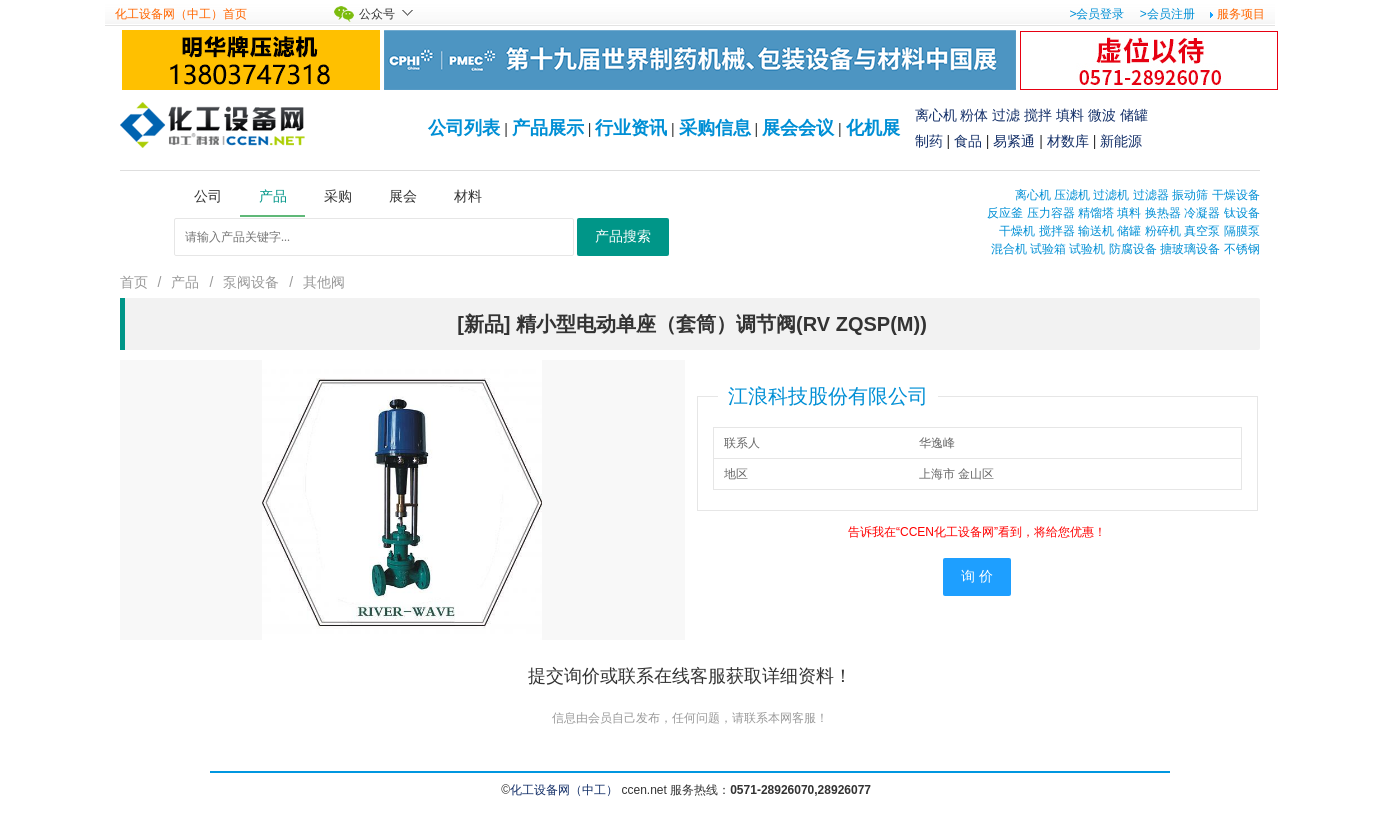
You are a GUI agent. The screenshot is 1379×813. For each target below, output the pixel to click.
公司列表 (464, 128)
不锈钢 (1242, 249)
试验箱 (1048, 249)
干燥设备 (1236, 195)
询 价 (977, 576)
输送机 (1096, 231)
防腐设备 (1133, 249)
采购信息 (715, 128)
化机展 (873, 128)
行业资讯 (631, 128)
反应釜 (1005, 213)
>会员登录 (1096, 14)
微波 (1102, 115)
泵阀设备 (251, 282)
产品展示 (548, 128)
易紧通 (1014, 141)
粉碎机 (1163, 231)
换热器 (1163, 213)
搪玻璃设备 (1190, 249)
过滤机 (1111, 195)
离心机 (936, 115)
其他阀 (324, 282)
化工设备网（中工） (564, 790)
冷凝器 (1202, 213)
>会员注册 (1167, 14)
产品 (185, 282)
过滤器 (1151, 195)
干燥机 (1017, 231)
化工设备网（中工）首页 (181, 14)
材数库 (1068, 141)
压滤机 (1072, 195)
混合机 (1009, 249)
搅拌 (1038, 115)
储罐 (1134, 115)
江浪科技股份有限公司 (828, 396)
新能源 (1121, 141)
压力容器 (1051, 213)
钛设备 (1242, 213)
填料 (1070, 115)
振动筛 (1190, 195)
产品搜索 (623, 236)
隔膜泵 (1242, 231)
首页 (134, 282)
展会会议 (798, 128)
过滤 (1006, 115)
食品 (968, 141)
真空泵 (1202, 231)
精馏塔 (1096, 213)
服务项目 (1241, 14)
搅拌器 (1057, 231)
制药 (929, 141)
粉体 (974, 115)
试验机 (1087, 249)
